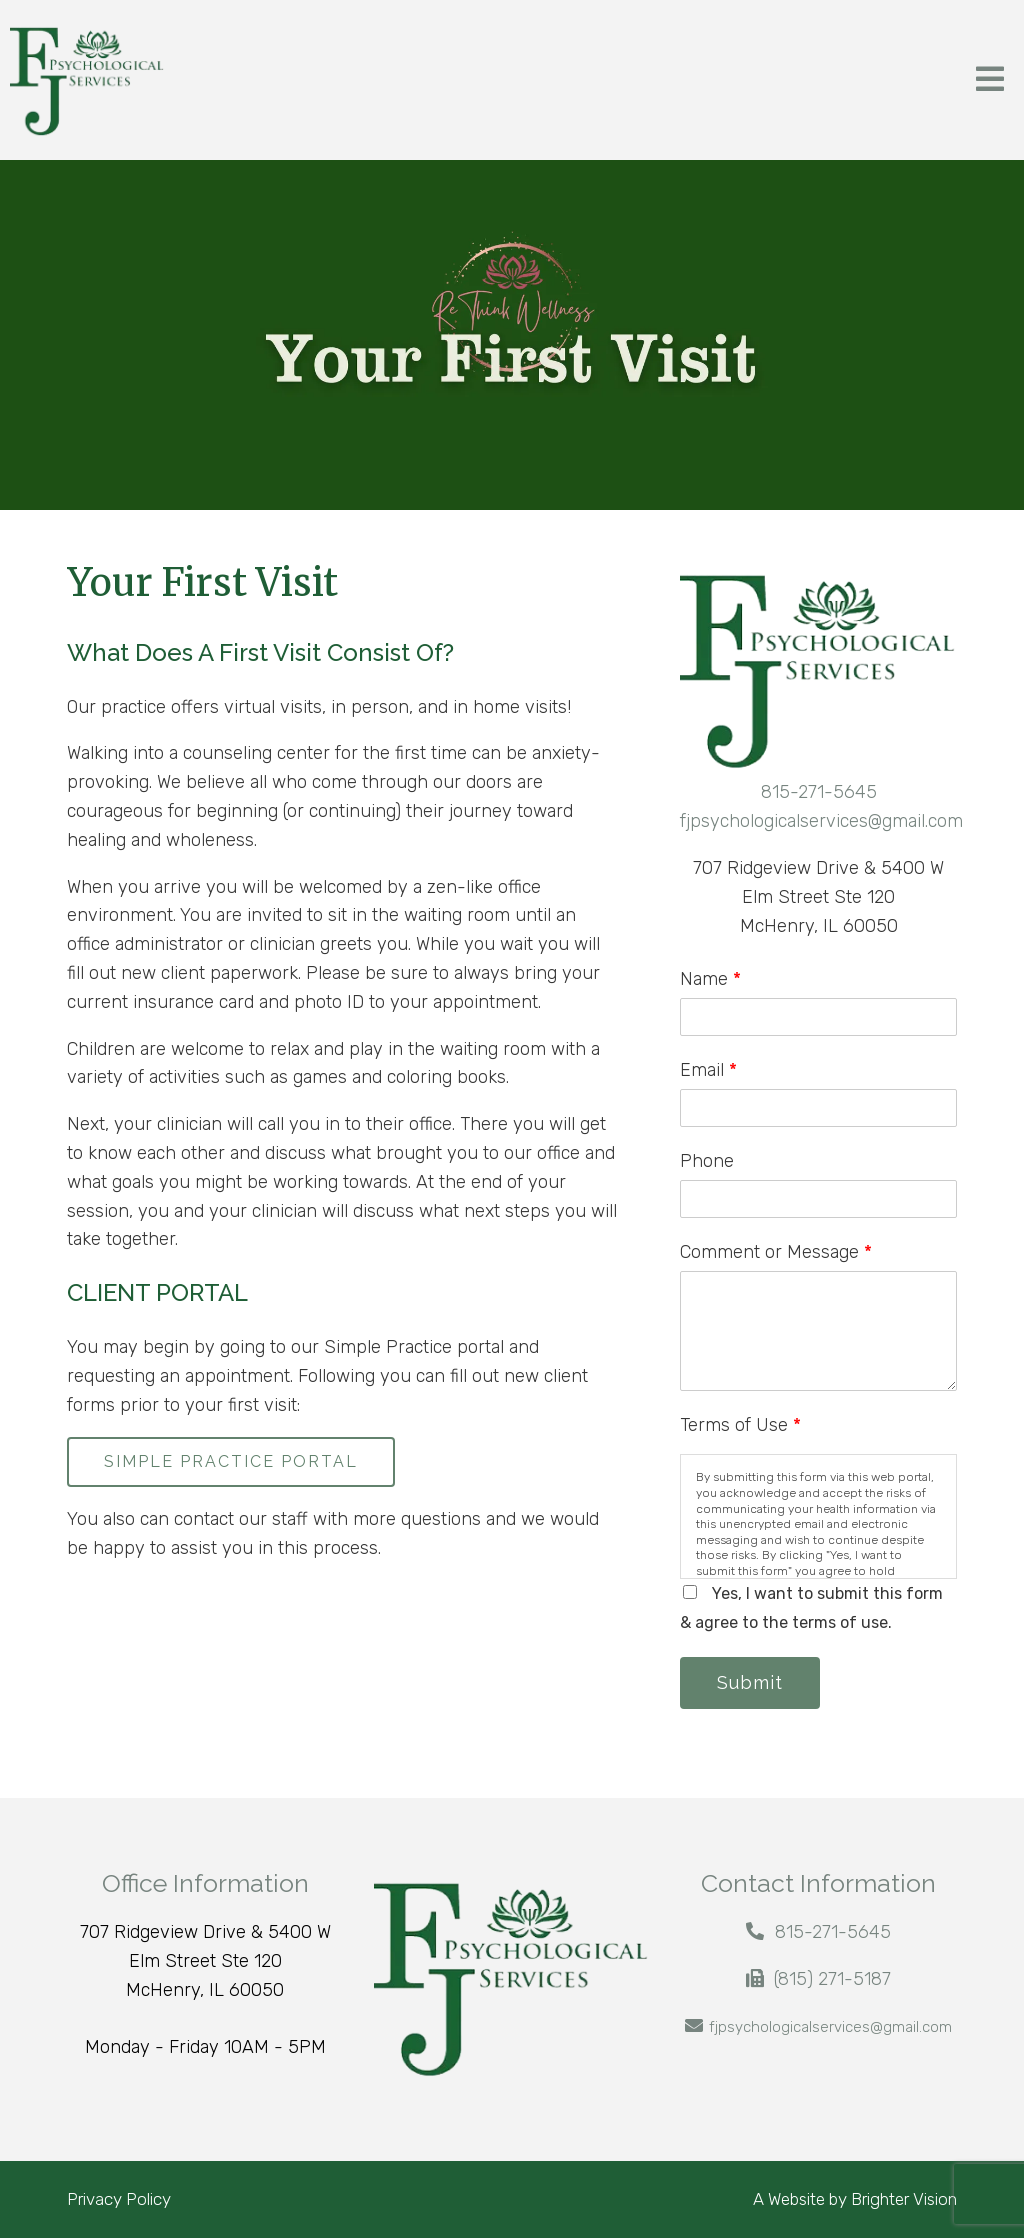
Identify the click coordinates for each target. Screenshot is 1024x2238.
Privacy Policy (119, 2199)
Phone (707, 1161)
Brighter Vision (904, 2199)
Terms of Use (740, 1425)
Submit (750, 1682)
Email (708, 1070)
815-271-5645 (819, 792)
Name (710, 979)
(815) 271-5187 (832, 1979)
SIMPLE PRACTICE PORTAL (231, 1461)
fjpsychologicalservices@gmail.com (821, 821)
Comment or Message (776, 1252)
